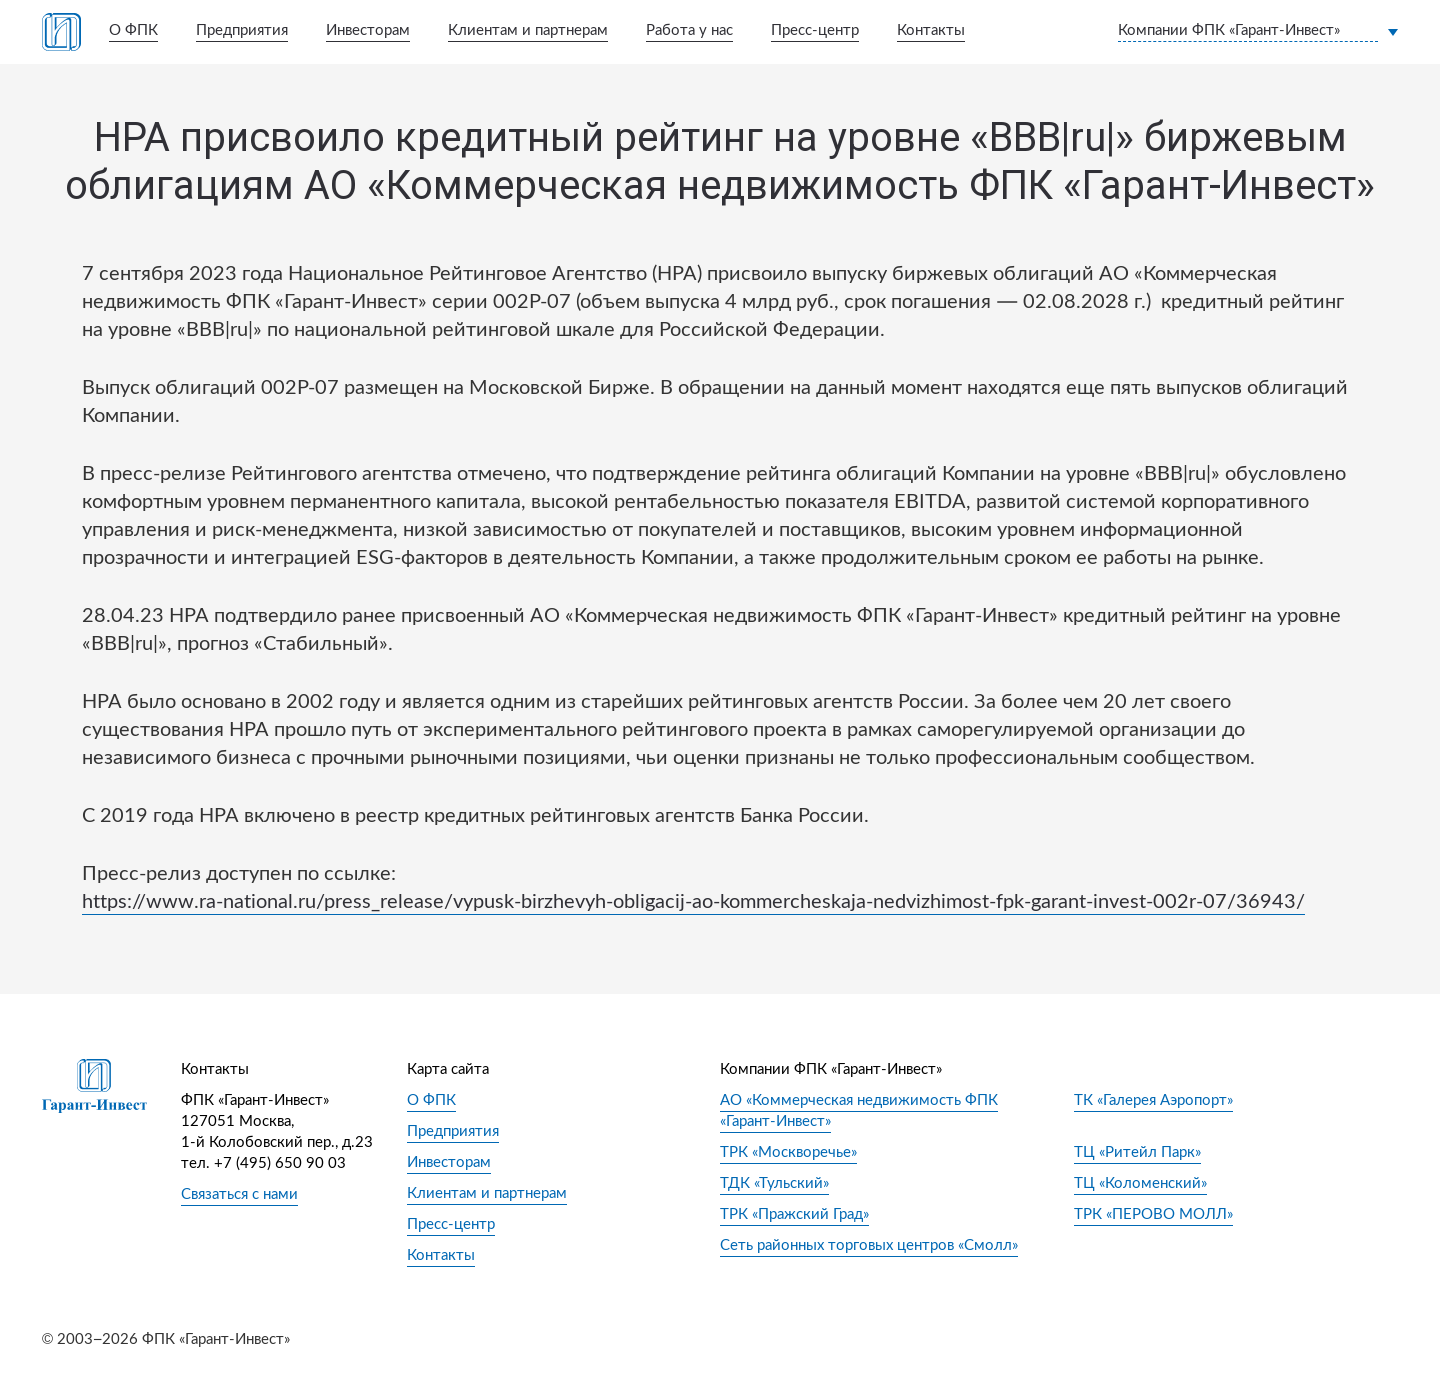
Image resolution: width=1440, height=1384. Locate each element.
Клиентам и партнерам (528, 30)
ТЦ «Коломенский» (1140, 1183)
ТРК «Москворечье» (788, 1152)
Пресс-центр (815, 30)
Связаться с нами (239, 1194)
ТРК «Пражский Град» (794, 1214)
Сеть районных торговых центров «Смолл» (869, 1245)
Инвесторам (368, 30)
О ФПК (133, 30)
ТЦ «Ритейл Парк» (1137, 1152)
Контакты (931, 30)
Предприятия (242, 30)
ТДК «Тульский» (774, 1183)
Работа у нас (689, 30)
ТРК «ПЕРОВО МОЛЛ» (1153, 1214)
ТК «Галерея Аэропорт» (1153, 1100)
